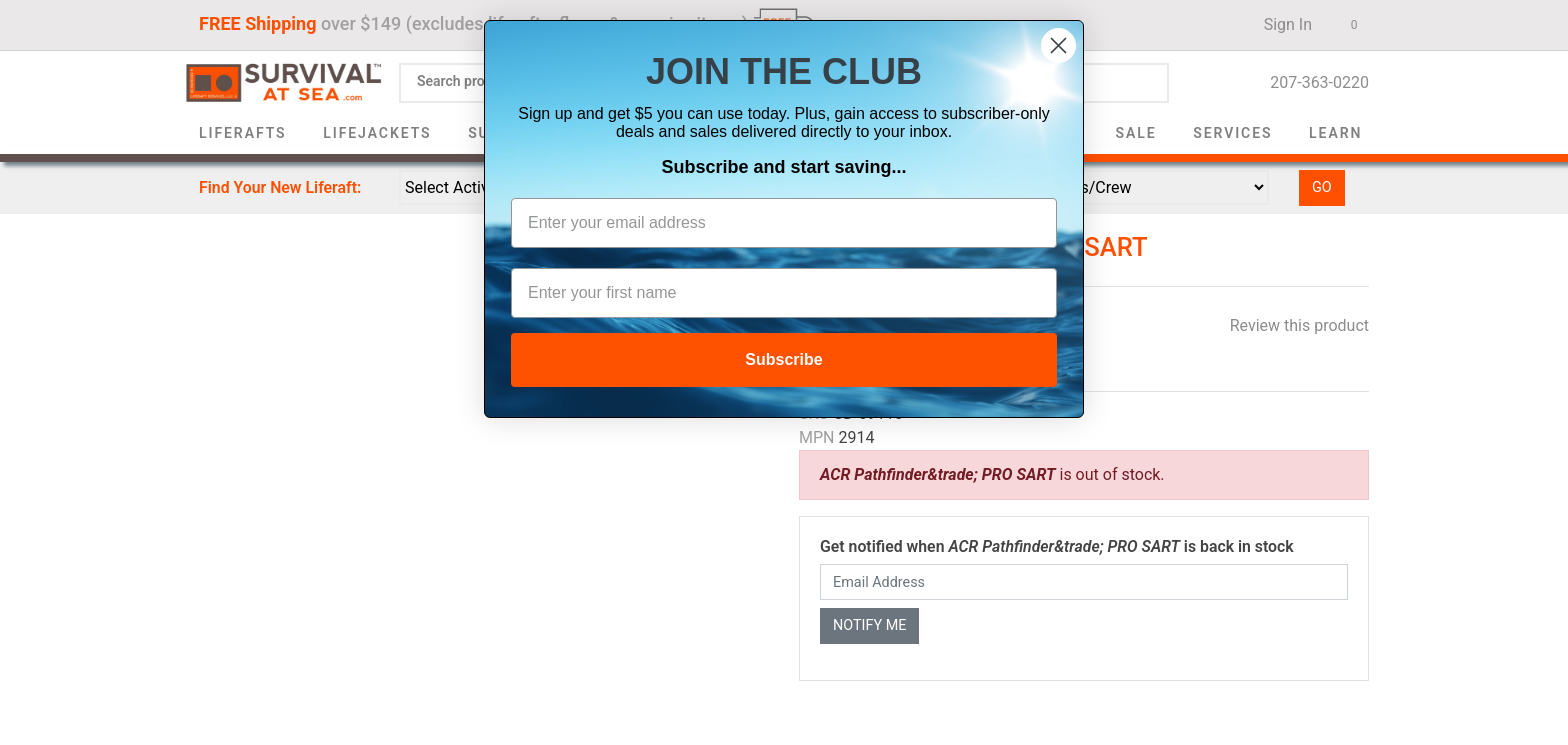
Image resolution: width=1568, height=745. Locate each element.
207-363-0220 (1313, 82)
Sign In (1282, 24)
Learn (1335, 133)
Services (1232, 133)
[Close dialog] (1058, 45)
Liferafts (243, 133)
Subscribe (783, 359)
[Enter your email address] (784, 223)
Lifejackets (377, 133)
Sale (1136, 133)
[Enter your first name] (784, 293)
